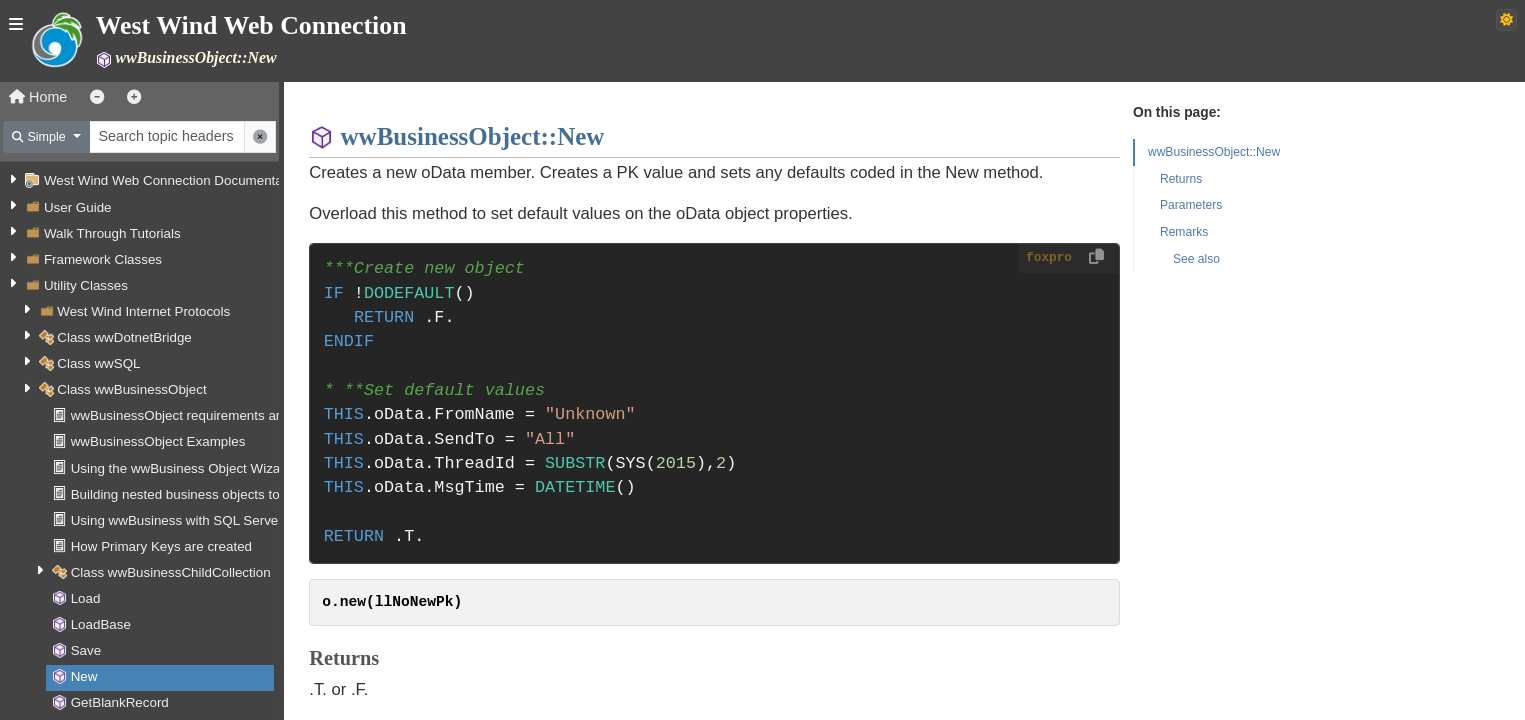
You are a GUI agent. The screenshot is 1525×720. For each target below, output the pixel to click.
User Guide (78, 207)
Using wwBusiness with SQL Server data (192, 520)
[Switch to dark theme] (1506, 20)
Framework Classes (103, 259)
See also (1196, 259)
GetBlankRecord (120, 702)
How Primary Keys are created (161, 546)
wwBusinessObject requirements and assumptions (220, 415)
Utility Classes (86, 285)
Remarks (1184, 232)
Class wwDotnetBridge (124, 337)
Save (86, 650)
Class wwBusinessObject (131, 389)
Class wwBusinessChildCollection (171, 572)
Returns (1181, 179)
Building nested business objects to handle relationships (237, 494)
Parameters (1191, 205)
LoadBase (101, 624)
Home (38, 97)
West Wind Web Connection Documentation (174, 180)
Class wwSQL (98, 363)
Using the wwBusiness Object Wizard (182, 468)
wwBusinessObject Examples (158, 441)
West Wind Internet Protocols (143, 311)
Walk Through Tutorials (112, 233)
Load (86, 598)
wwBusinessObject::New (1214, 152)
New (84, 676)
